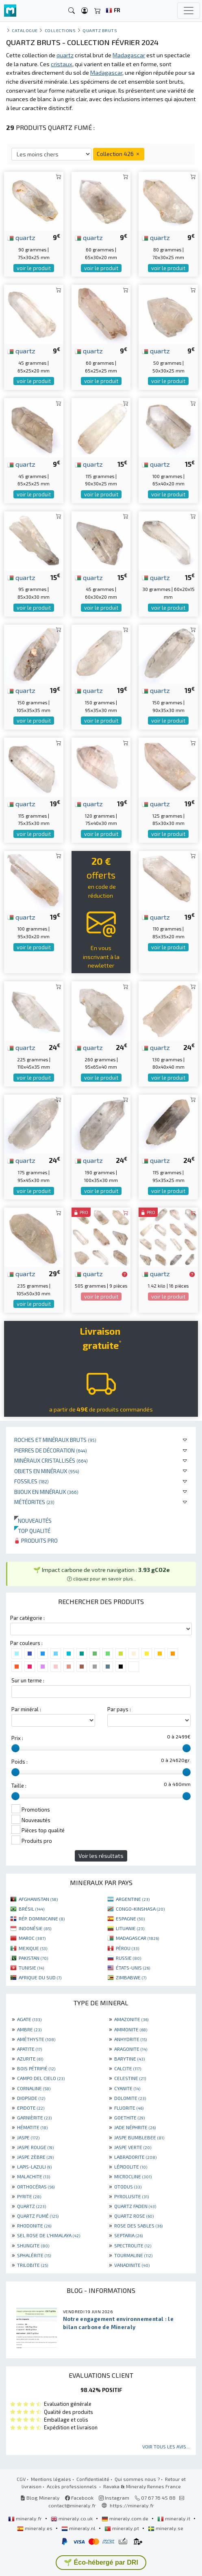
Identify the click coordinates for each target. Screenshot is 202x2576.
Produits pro (36, 1540)
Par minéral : (26, 1709)
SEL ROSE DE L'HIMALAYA (48, 2235)
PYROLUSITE (131, 2196)
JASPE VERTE (132, 2147)
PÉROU (127, 1948)
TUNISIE (31, 1967)
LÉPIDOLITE (130, 2166)
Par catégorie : (27, 1618)
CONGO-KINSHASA (140, 1908)
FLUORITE (128, 2108)
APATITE (29, 2049)
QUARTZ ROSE (134, 2216)
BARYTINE (129, 2058)
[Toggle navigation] (188, 10)
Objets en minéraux (46, 1471)
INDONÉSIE (35, 1928)
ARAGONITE (130, 2049)
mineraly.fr (25, 2518)
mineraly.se (165, 2528)
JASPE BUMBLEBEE (139, 2137)
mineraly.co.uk (72, 2518)
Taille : (18, 1785)
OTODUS (127, 2186)
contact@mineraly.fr (72, 2505)
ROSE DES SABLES (138, 2225)
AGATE (29, 2019)
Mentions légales (51, 2479)
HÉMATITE (32, 2127)
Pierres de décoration (50, 1450)
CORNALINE (33, 2088)
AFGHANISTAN (38, 1899)
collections (60, 30)
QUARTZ (31, 2206)
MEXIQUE (33, 1948)
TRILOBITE (32, 2265)
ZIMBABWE (131, 1977)
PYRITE (29, 2196)
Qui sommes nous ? (137, 2479)
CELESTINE (130, 2078)
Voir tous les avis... (166, 2446)
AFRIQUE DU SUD (40, 1977)
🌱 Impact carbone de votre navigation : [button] (101, 1574)
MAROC (32, 1938)
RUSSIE (128, 1958)
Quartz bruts (100, 30)
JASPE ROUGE (35, 2147)
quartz (21, 237)
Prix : (17, 1738)
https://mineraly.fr (132, 2505)
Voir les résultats (101, 1855)
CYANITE (127, 2088)
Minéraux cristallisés (51, 1460)
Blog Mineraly (40, 2497)
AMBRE (29, 2029)
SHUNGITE (33, 2245)
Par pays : (119, 1709)
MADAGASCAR (137, 1938)
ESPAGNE (130, 1918)
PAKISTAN (33, 1958)
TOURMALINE (133, 2255)
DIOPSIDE (31, 2098)
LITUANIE (130, 1928)
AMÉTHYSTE (36, 2039)
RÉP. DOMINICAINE (42, 1918)
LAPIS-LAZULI (34, 2166)
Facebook (79, 2497)
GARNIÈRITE (34, 2117)
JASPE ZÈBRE (35, 2157)
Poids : (19, 1761)
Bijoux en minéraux (46, 1491)
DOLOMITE (130, 2098)
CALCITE (127, 2068)
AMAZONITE (131, 2019)
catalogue (25, 30)
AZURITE (30, 2058)
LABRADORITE (135, 2157)
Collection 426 (119, 153)
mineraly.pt (122, 2528)
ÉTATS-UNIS (133, 1967)
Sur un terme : (27, 1680)
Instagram (114, 2497)
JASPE (28, 2137)
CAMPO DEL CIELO (41, 2078)
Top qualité (32, 1530)
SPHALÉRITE (34, 2255)
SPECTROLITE (132, 2245)
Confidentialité (92, 2479)
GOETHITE (129, 2117)
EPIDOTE (30, 2108)
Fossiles (31, 1481)
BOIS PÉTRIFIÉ (36, 2068)
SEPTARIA (128, 2235)
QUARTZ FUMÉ (38, 2216)
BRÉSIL (31, 1908)
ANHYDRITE (130, 2039)
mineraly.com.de (126, 2518)
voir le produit (34, 268)
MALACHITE (33, 2176)
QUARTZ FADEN (135, 2206)
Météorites (34, 1501)
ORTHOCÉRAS (35, 2186)
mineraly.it (174, 2518)
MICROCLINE (133, 2176)
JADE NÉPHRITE (135, 2127)
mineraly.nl (79, 2528)
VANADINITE (132, 2265)
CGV (21, 2479)
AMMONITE (130, 2029)
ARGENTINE (133, 1899)
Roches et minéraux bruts (55, 1439)
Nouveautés (33, 1520)
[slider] (15, 1748)
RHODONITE (34, 2225)
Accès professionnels (72, 2486)
